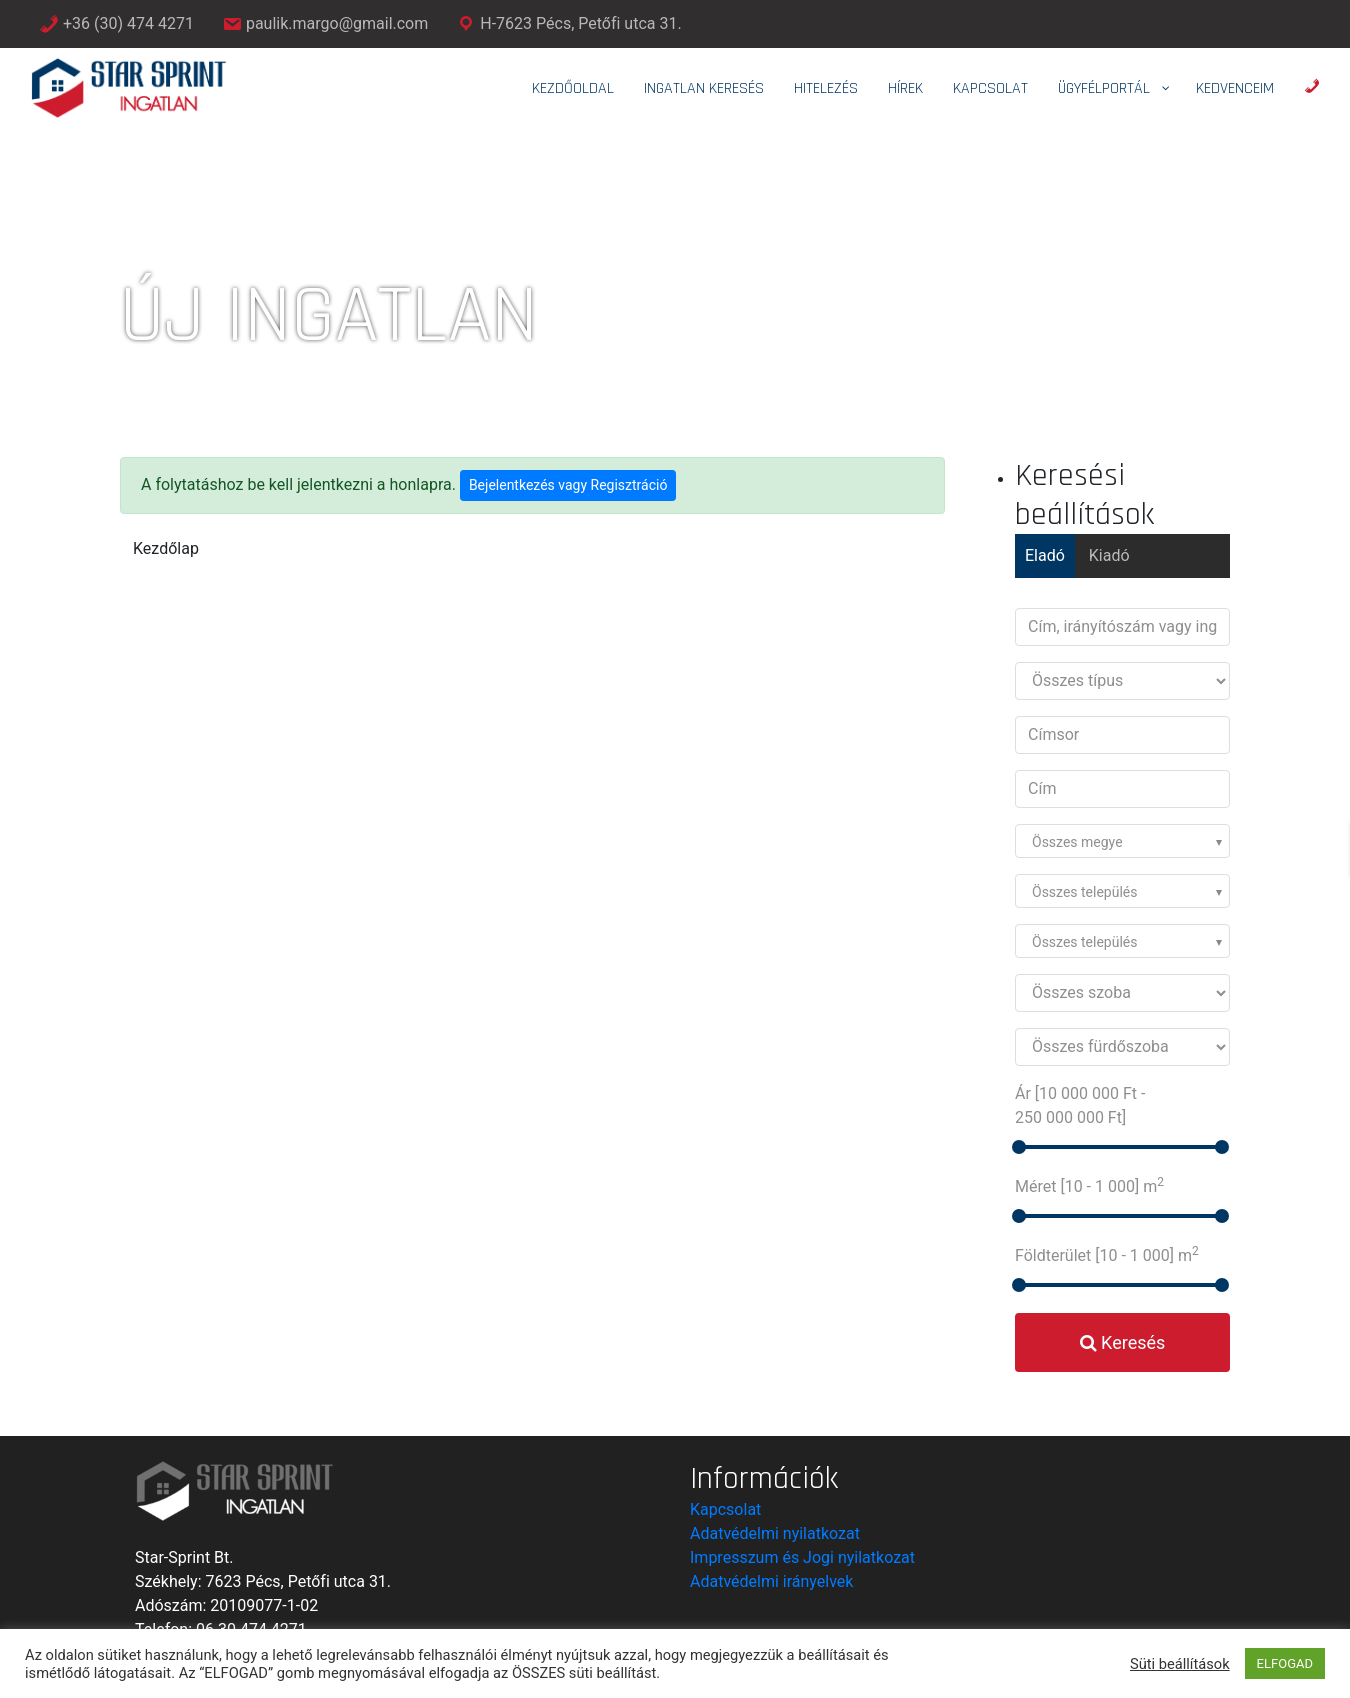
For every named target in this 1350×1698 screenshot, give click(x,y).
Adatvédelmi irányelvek (771, 1581)
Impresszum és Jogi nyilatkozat (802, 1557)
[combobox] (1122, 841)
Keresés (1123, 1342)
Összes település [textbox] (1085, 892)
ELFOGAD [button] (1285, 1663)
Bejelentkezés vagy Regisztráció (568, 485)
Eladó (1045, 555)
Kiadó (1109, 555)
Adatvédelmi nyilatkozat (775, 1533)
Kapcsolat (725, 1509)
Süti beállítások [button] (1180, 1664)
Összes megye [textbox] (1077, 842)
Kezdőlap (166, 548)
